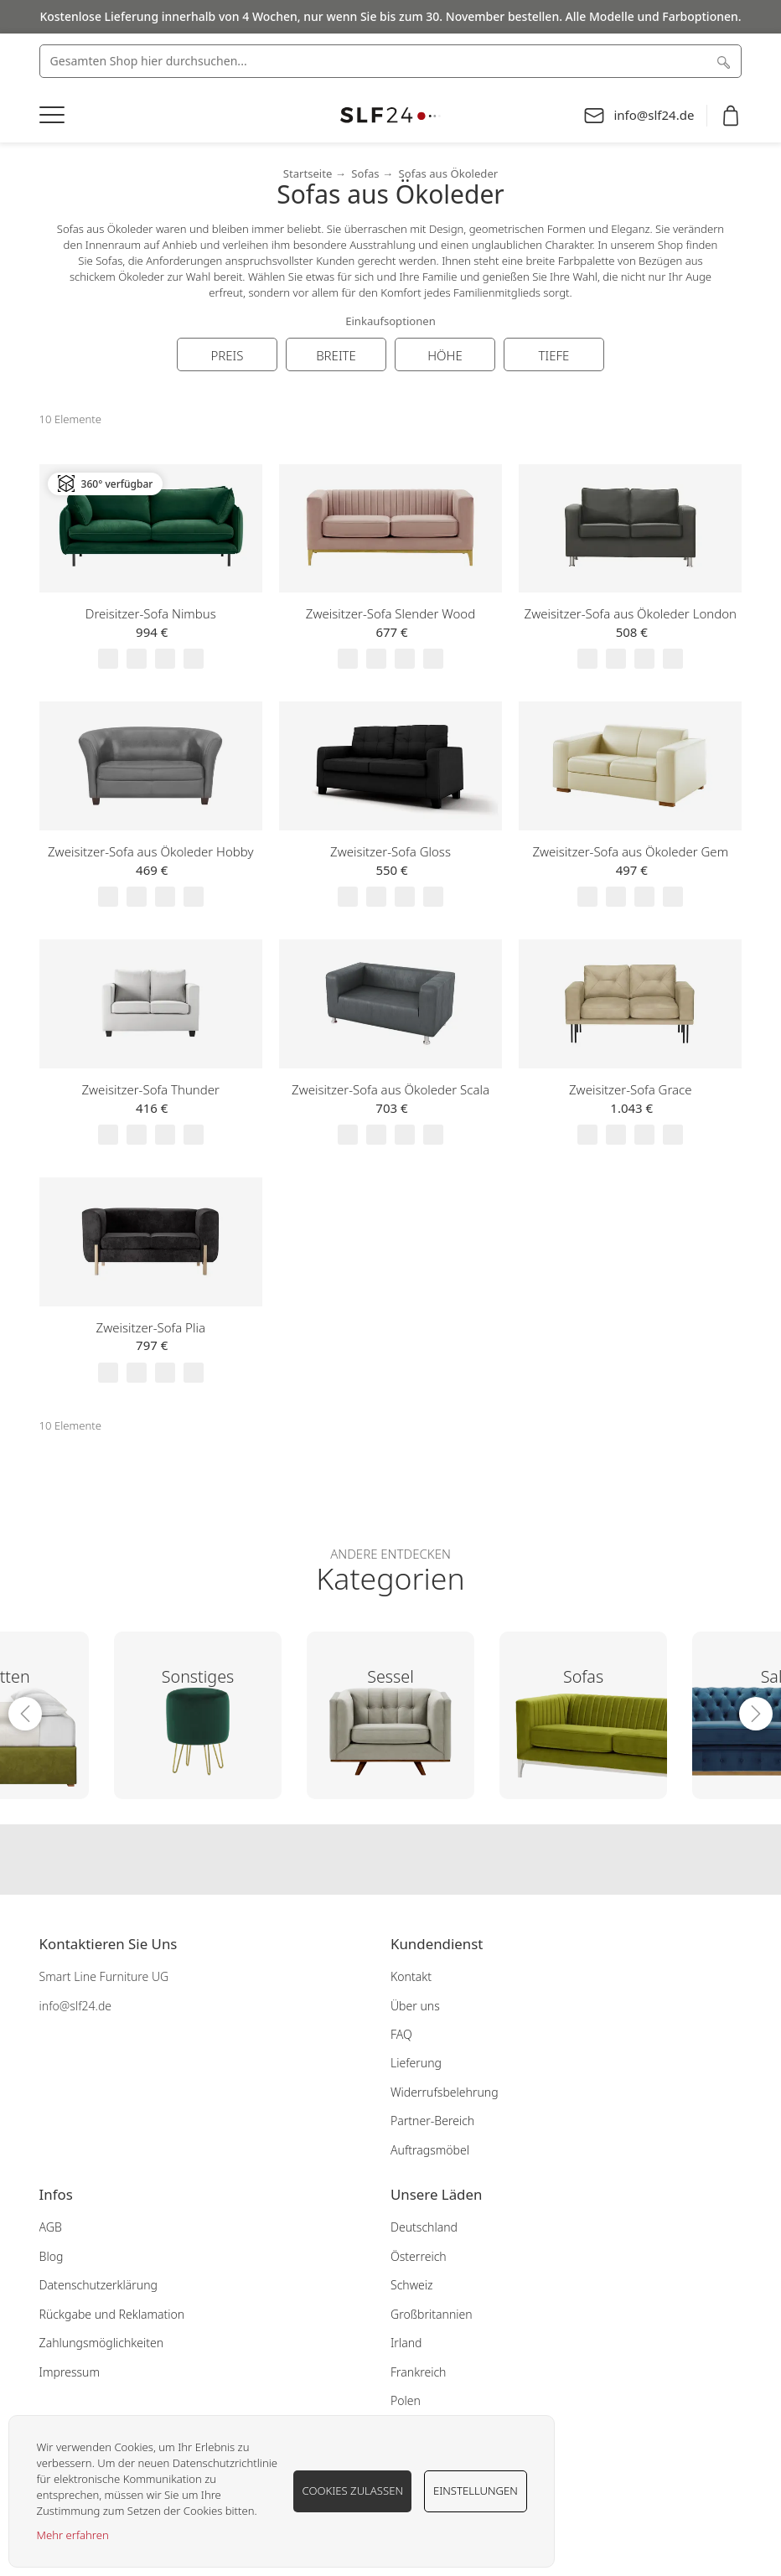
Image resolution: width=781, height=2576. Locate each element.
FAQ (401, 2034)
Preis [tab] (226, 355)
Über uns (415, 2006)
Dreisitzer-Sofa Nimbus (150, 613)
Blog (51, 2256)
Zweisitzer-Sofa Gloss (390, 851)
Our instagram (390, 1859)
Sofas (365, 173)
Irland (406, 2343)
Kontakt (411, 1976)
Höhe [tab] (445, 355)
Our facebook (358, 1859)
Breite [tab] (336, 355)
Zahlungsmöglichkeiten (101, 2343)
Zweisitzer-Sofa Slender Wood (390, 613)
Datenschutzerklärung (98, 2285)
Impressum (69, 2372)
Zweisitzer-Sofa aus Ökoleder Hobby (150, 851)
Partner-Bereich (432, 2121)
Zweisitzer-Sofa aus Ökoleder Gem (630, 851)
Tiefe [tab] (554, 355)
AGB (50, 2227)
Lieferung (416, 2063)
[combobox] (390, 61)
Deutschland (424, 2227)
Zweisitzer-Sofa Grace (630, 1089)
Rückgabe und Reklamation (112, 2314)
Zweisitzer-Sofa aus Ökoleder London (631, 613)
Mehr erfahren (73, 2534)
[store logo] (390, 115)
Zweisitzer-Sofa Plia (150, 1327)
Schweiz (411, 2285)
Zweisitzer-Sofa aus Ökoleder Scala (390, 1089)
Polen (405, 2400)
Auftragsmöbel (429, 2150)
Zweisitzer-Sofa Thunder (150, 1089)
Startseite (308, 173)
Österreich (418, 2256)
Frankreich (418, 2372)
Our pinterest (423, 1859)
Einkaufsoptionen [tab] (390, 320)
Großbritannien (431, 2314)
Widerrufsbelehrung (444, 2092)
